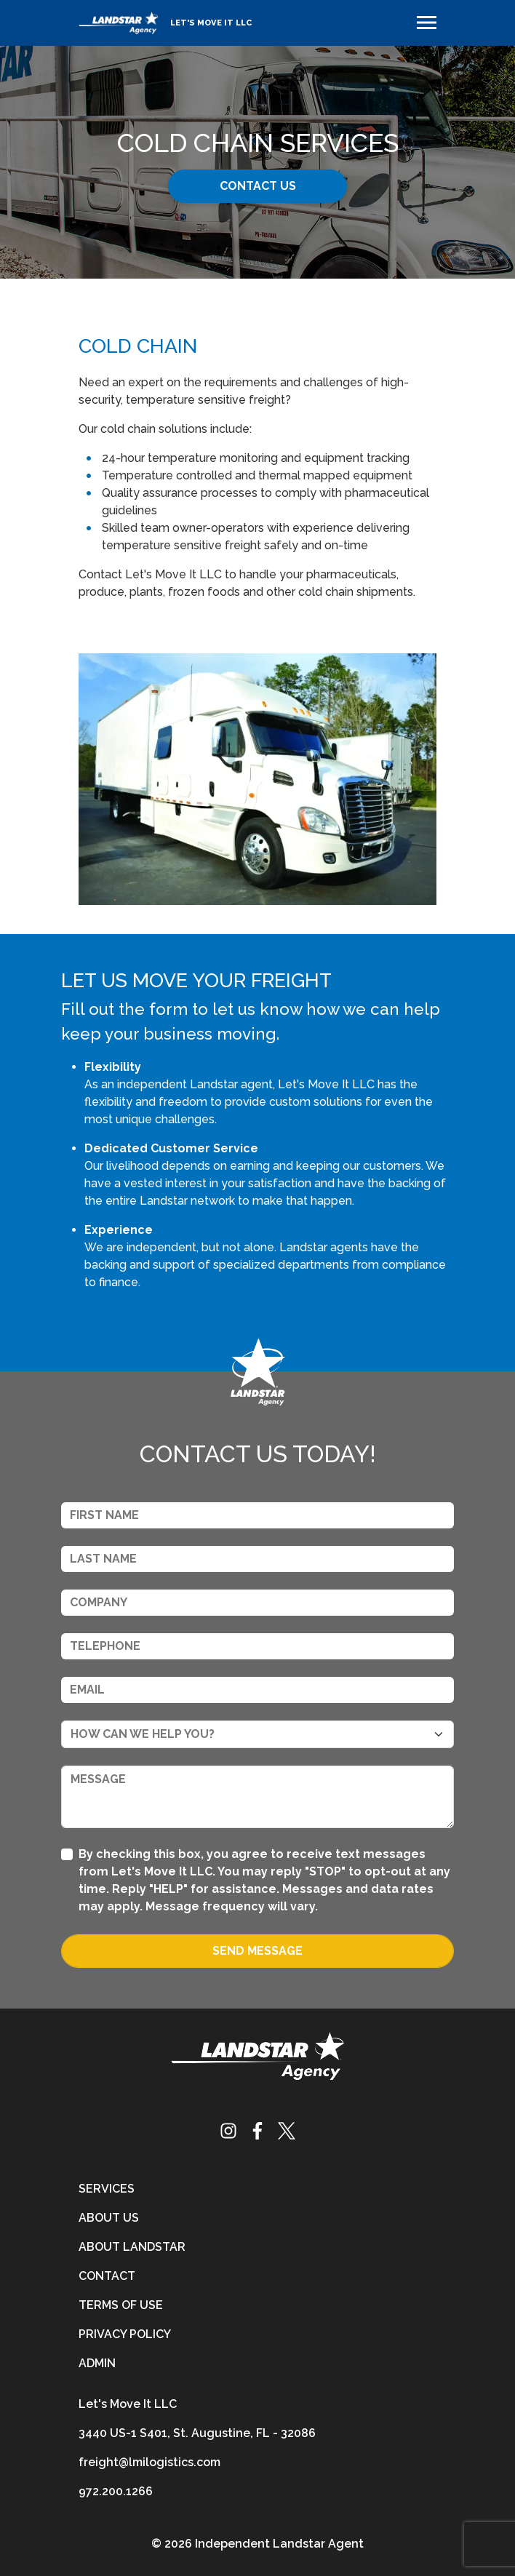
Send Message (257, 1951)
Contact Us (258, 186)
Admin (97, 2363)
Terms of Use (121, 2305)
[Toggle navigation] (426, 22)
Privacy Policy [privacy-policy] (125, 2334)
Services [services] (107, 2189)
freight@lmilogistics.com (149, 2462)
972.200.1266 (116, 2491)
